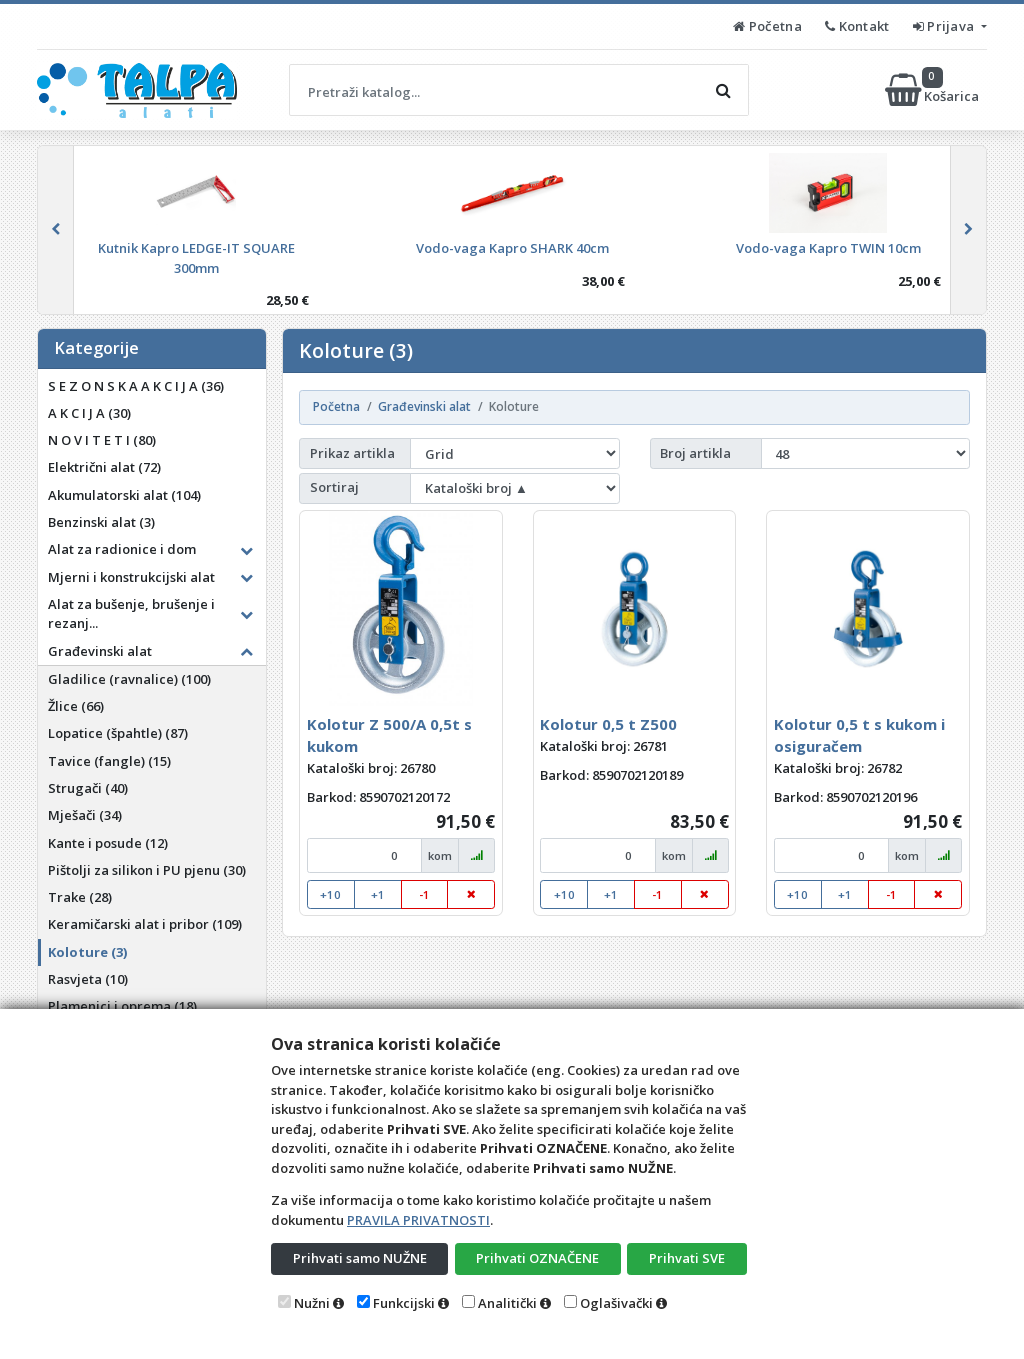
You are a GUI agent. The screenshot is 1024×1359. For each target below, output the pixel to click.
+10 (330, 894)
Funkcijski (404, 1303)
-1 (424, 894)
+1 (378, 894)
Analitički (507, 1303)
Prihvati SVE (687, 1258)
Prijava (945, 26)
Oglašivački (616, 1303)
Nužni (312, 1303)
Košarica (933, 90)
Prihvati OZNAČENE (537, 1258)
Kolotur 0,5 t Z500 (608, 724)
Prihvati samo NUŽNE (360, 1258)
